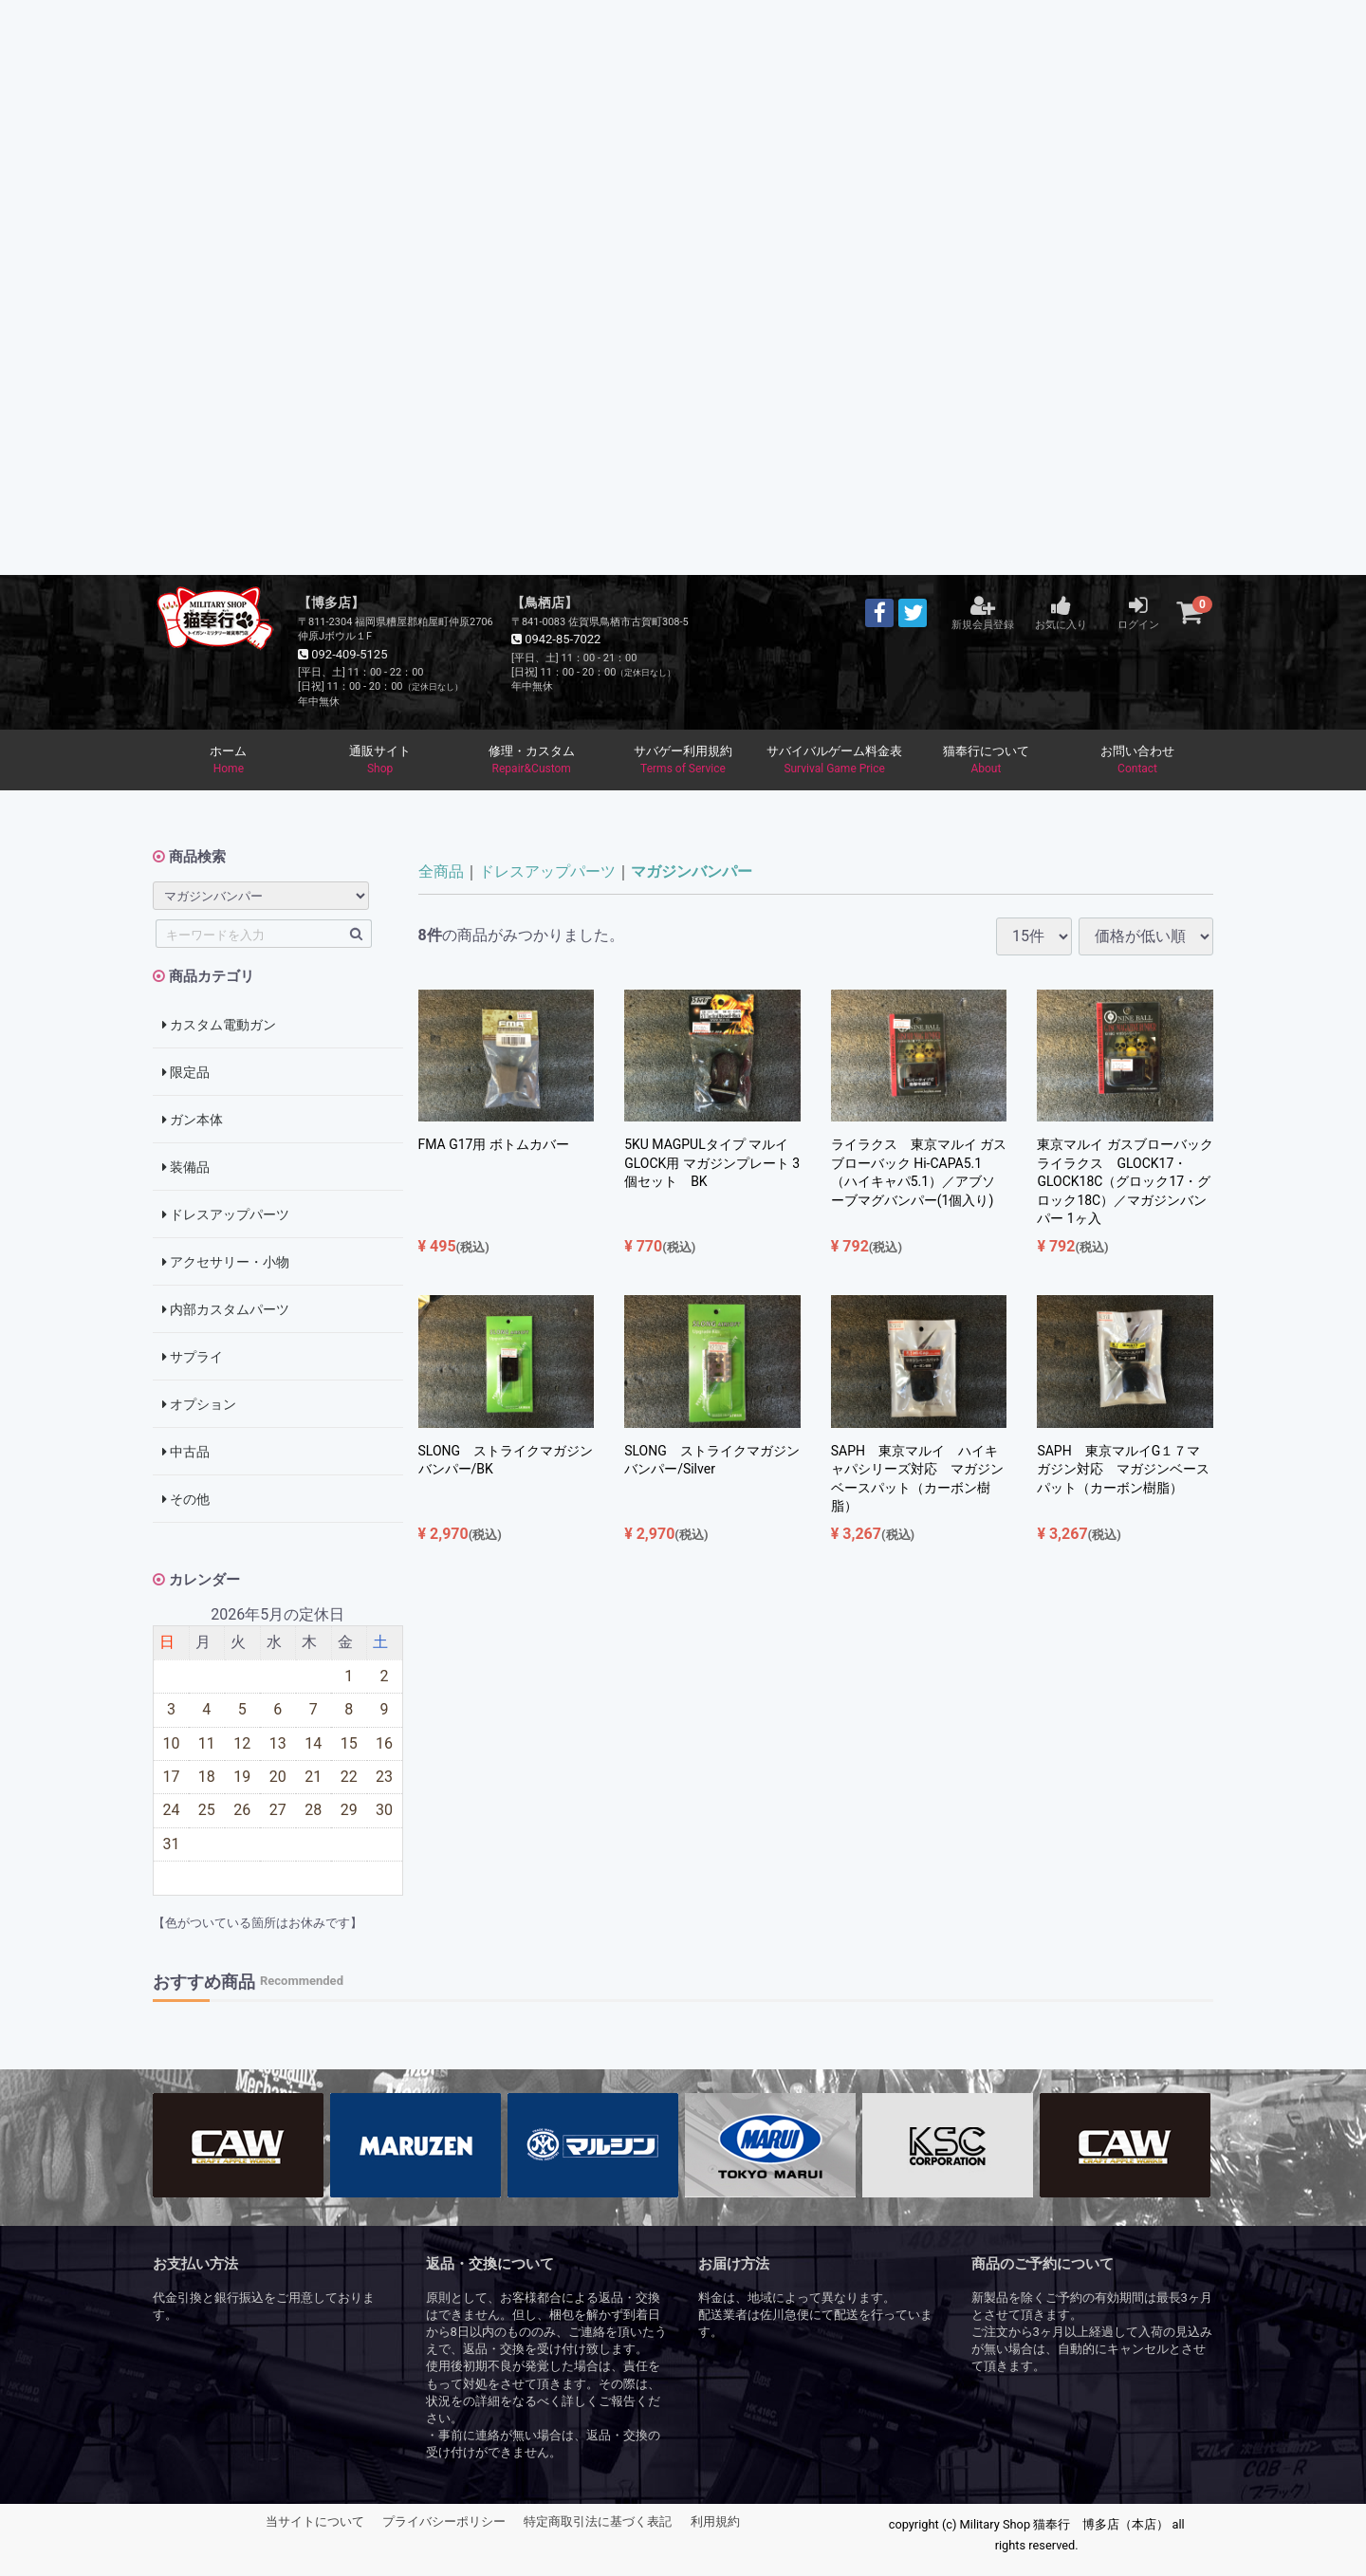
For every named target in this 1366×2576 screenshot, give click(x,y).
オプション (199, 1405)
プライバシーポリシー (444, 2522)
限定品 (186, 1073)
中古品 (186, 1452)
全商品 (441, 872)
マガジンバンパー (691, 872)
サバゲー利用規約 (683, 761)
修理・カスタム (531, 761)
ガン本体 (192, 1120)
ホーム (228, 761)
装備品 (186, 1168)
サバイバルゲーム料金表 (835, 761)
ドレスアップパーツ (225, 1215)
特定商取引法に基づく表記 (598, 2522)
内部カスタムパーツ (225, 1310)
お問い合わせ (1137, 761)
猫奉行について (986, 761)
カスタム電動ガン (219, 1025)
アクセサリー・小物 (225, 1262)
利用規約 (715, 2522)
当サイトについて (315, 2522)
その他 (186, 1500)
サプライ (192, 1357)
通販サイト (380, 761)
